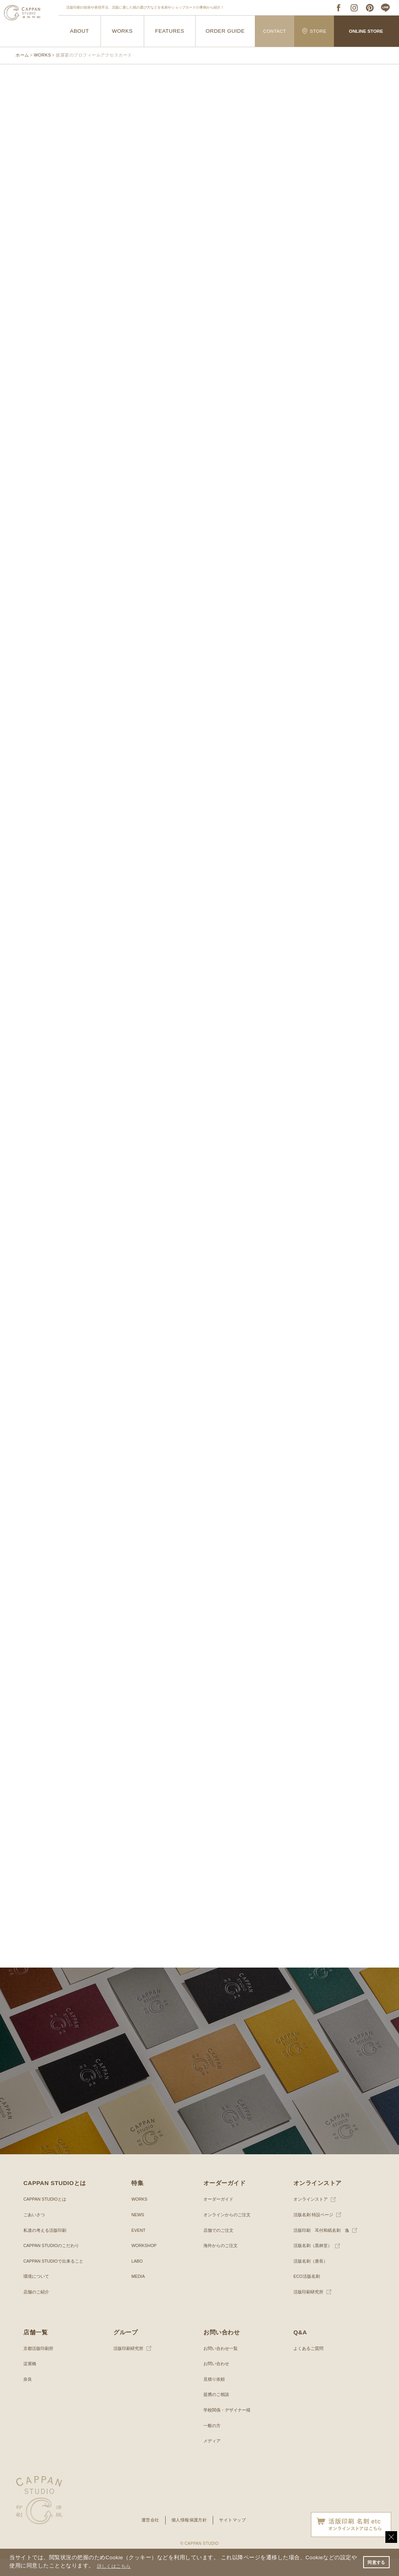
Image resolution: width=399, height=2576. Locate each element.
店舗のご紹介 (37, 2309)
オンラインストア (312, 2216)
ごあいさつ (35, 2232)
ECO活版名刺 (307, 2293)
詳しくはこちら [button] (122, 2566)
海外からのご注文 (222, 2262)
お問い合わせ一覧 (222, 2365)
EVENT (139, 2247)
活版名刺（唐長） (312, 2278)
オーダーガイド (219, 2216)
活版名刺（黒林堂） (314, 2262)
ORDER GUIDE (225, 31)
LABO (137, 2278)
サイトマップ (235, 2537)
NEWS (138, 2232)
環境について (37, 2293)
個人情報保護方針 (188, 2537)
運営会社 (147, 2537)
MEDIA (138, 2293)
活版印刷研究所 (309, 2309)
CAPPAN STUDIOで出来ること (56, 2278)
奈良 (28, 2396)
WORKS (122, 31)
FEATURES (170, 31)
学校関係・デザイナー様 (229, 2427)
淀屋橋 (30, 2380)
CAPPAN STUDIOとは (47, 2216)
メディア (212, 2458)
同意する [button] (375, 2561)
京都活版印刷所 (39, 2365)
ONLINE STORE (366, 31)
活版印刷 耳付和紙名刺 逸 (323, 2247)
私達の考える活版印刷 (46, 2247)
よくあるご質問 (309, 2365)
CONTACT (274, 31)
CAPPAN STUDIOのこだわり (54, 2262)
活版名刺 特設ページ (315, 2232)
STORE (314, 31)
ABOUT (79, 31)
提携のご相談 (217, 2411)
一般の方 (212, 2442)
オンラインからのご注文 (229, 2232)
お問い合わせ (217, 2380)
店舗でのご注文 (219, 2247)
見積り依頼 (215, 2396)
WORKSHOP (145, 2262)
